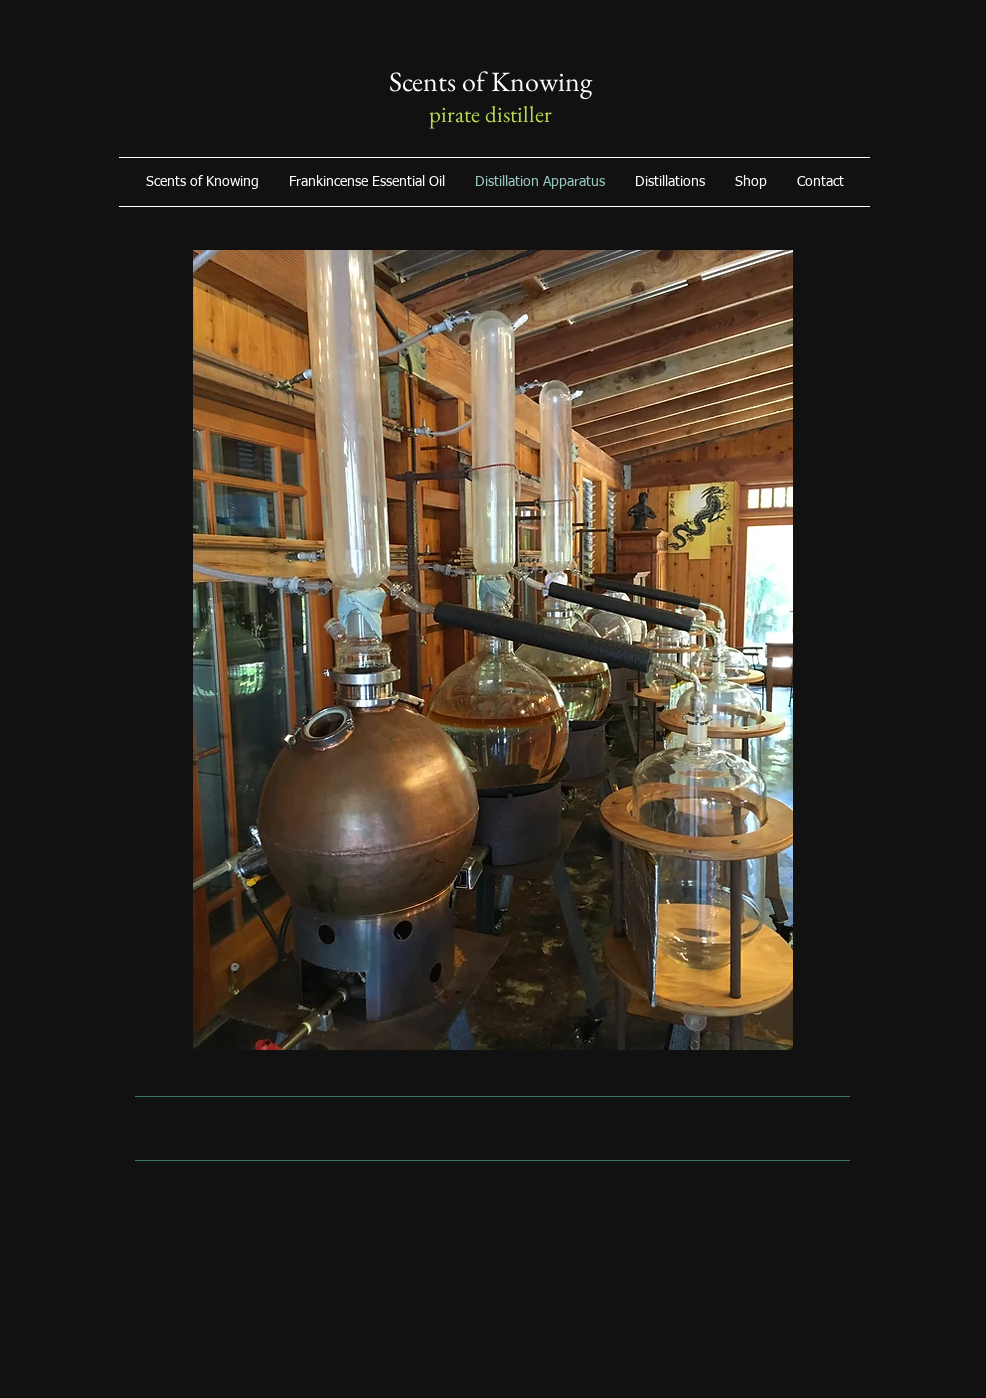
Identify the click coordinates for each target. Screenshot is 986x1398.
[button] (751, 182)
